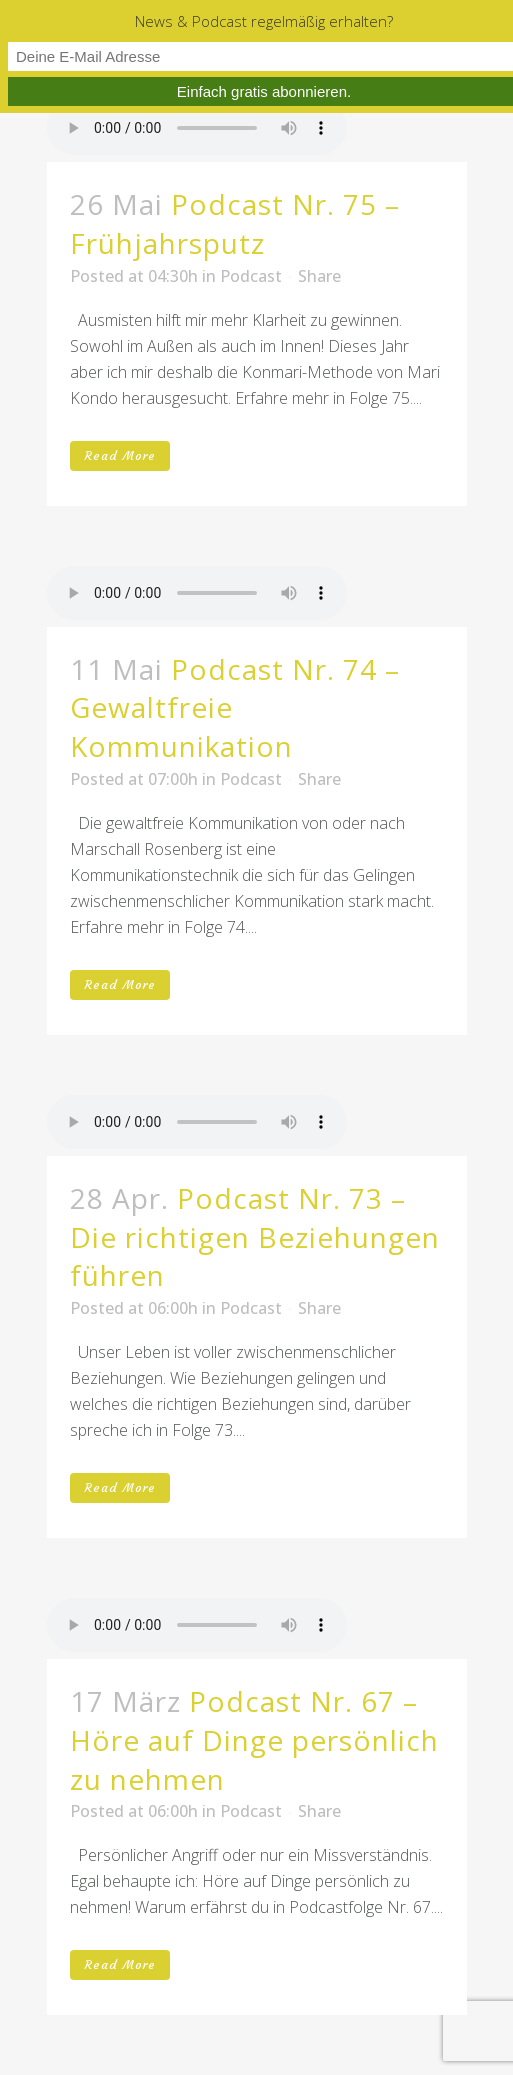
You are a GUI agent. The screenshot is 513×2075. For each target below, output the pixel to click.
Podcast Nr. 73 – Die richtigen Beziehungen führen (255, 1237)
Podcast (251, 276)
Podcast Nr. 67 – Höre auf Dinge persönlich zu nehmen (254, 1740)
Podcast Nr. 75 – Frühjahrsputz (235, 223)
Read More (120, 455)
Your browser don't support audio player (197, 128)
